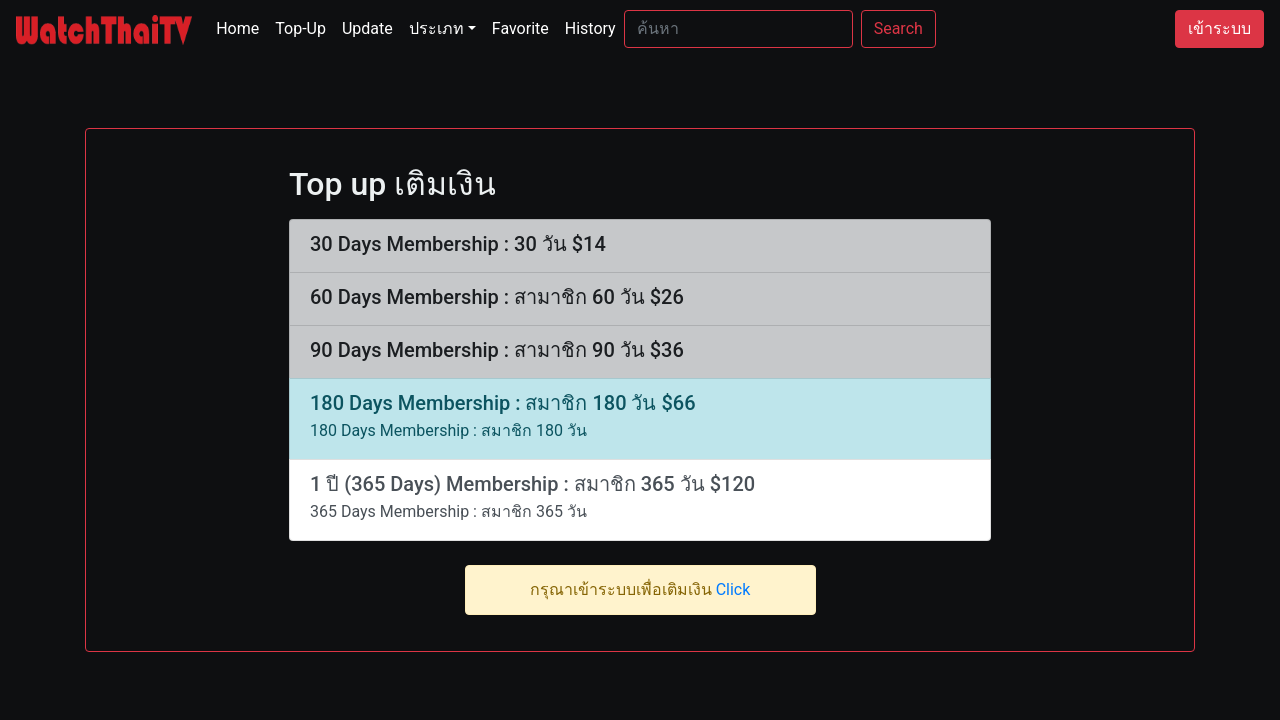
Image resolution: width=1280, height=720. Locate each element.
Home (241, 27)
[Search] (738, 29)
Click (733, 589)
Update (367, 28)
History (590, 28)
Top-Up (300, 28)
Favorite (520, 28)
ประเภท (436, 28)
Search (898, 28)
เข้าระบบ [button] (1219, 28)
